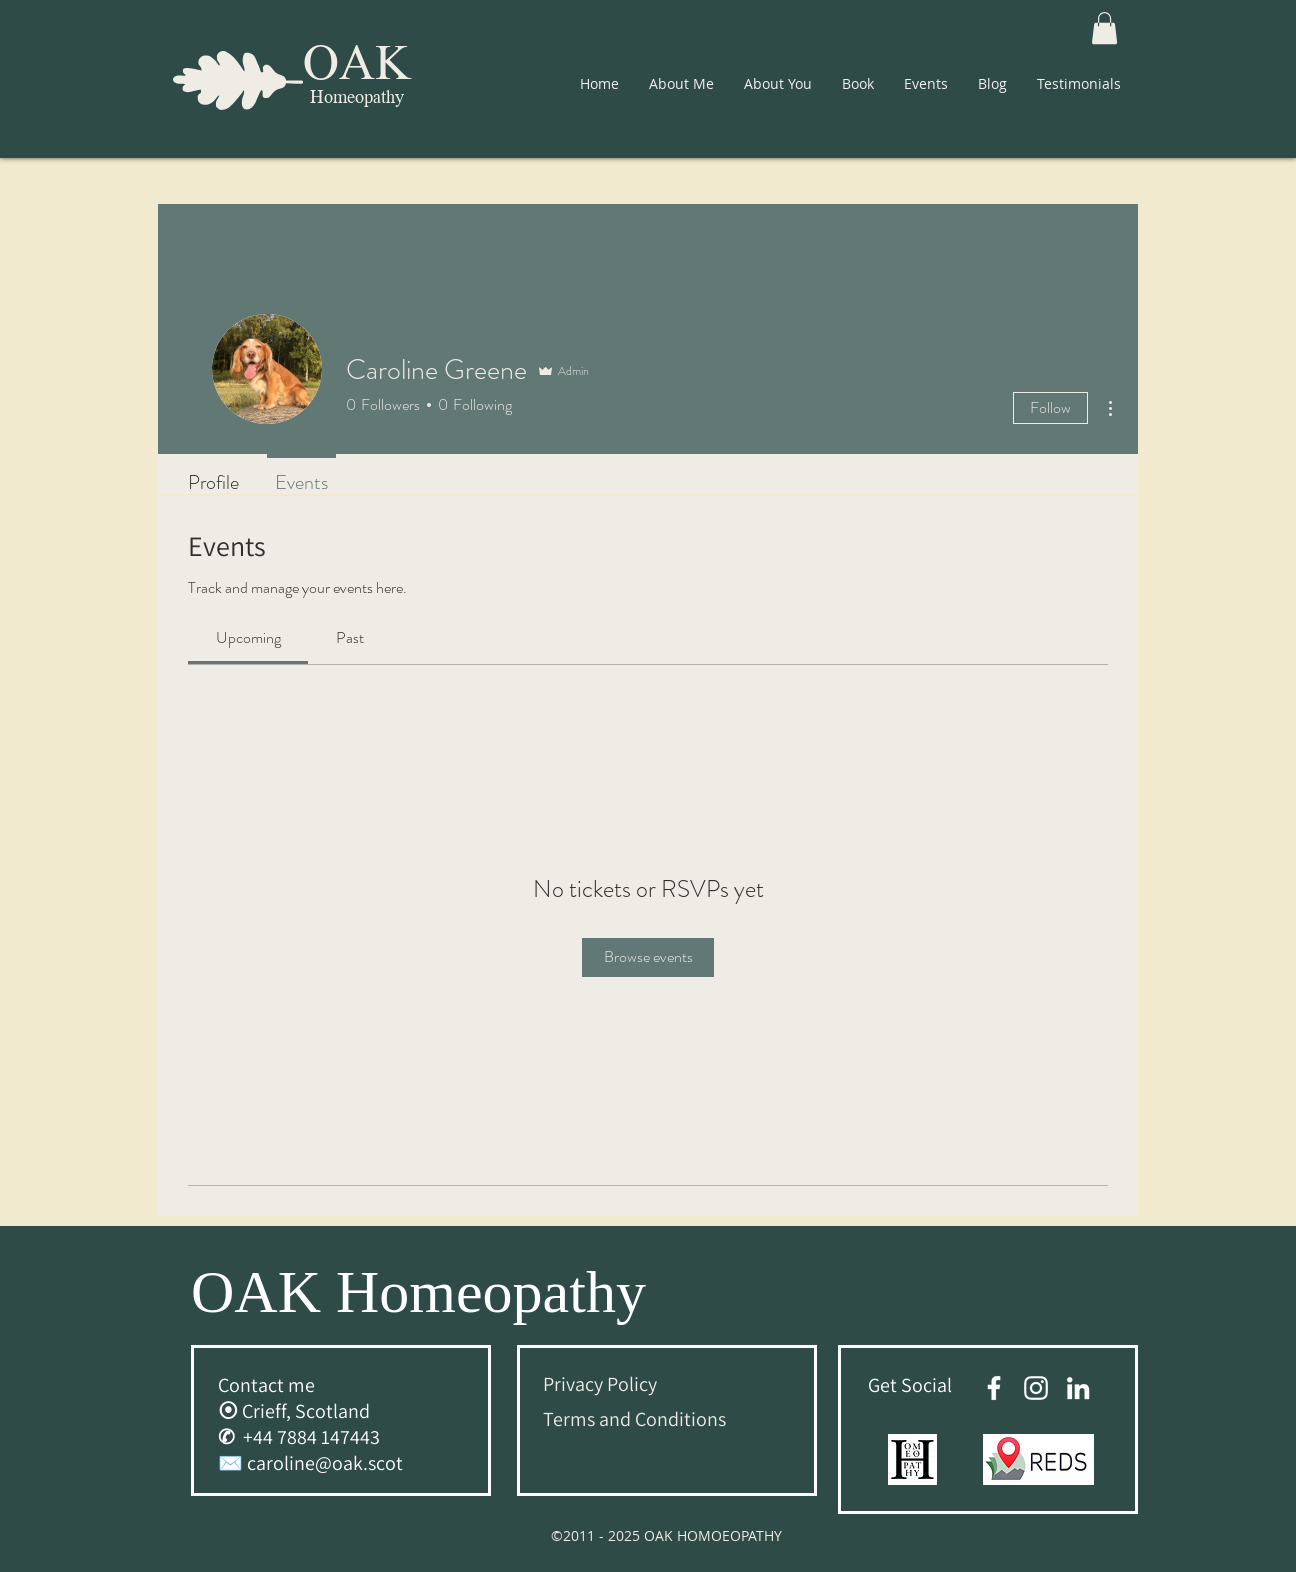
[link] (248, 637)
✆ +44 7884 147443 (299, 1437)
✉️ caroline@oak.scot (310, 1463)
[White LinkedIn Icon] (1078, 1388)
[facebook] (994, 1388)
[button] (1104, 28)
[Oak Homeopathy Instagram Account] (1036, 1388)
